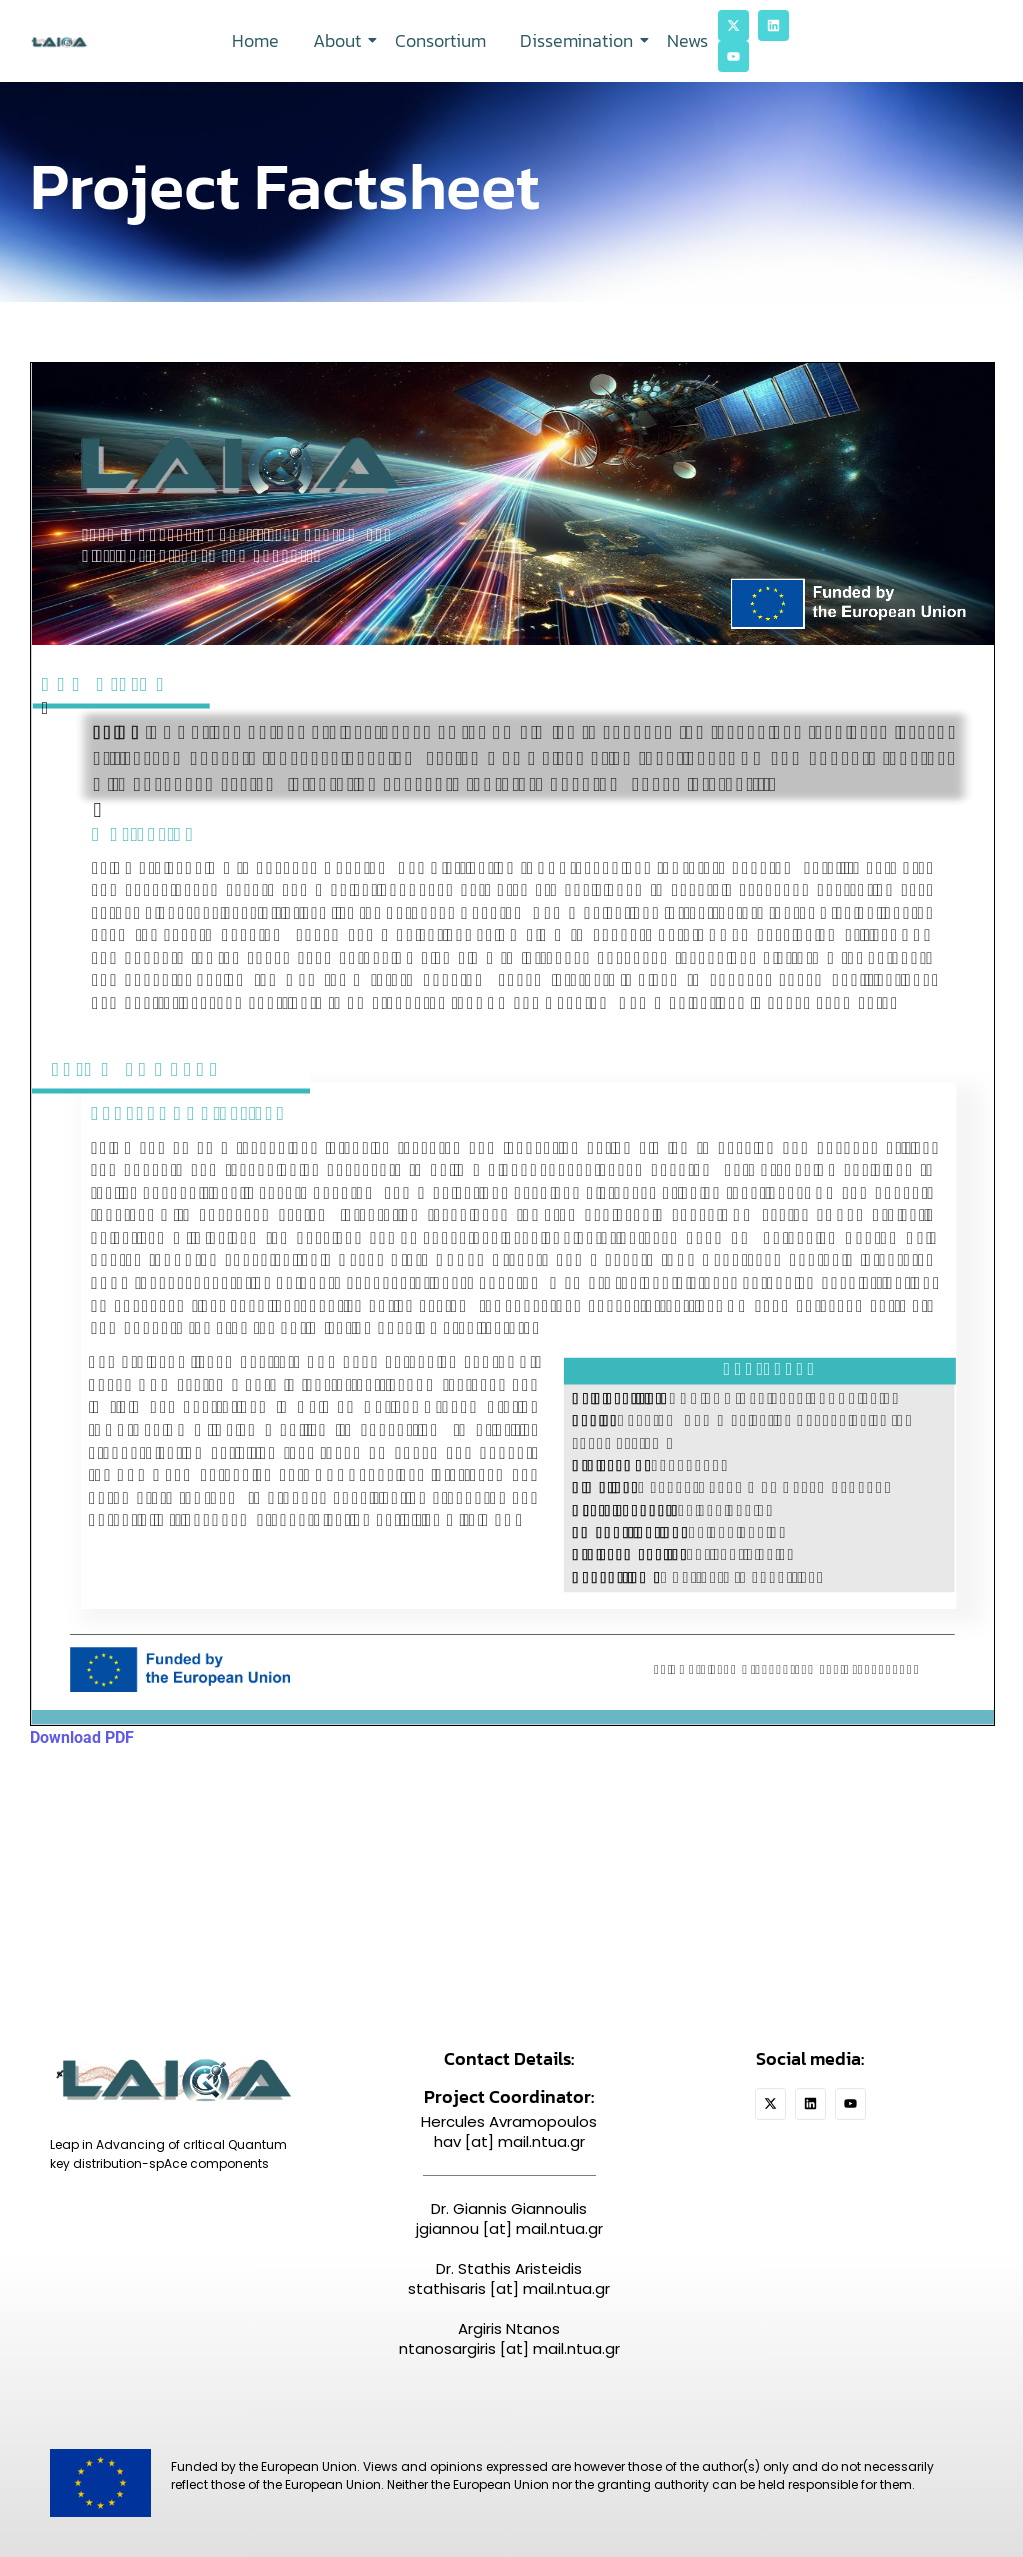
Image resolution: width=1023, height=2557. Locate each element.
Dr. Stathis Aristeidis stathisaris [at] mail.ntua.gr (509, 2278)
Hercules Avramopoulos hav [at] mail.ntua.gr (509, 2131)
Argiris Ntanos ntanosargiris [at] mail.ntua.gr (509, 2338)
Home (255, 40)
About (340, 40)
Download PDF (82, 1737)
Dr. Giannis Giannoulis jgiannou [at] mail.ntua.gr (509, 2218)
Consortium (440, 40)
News (687, 40)
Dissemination (580, 40)
